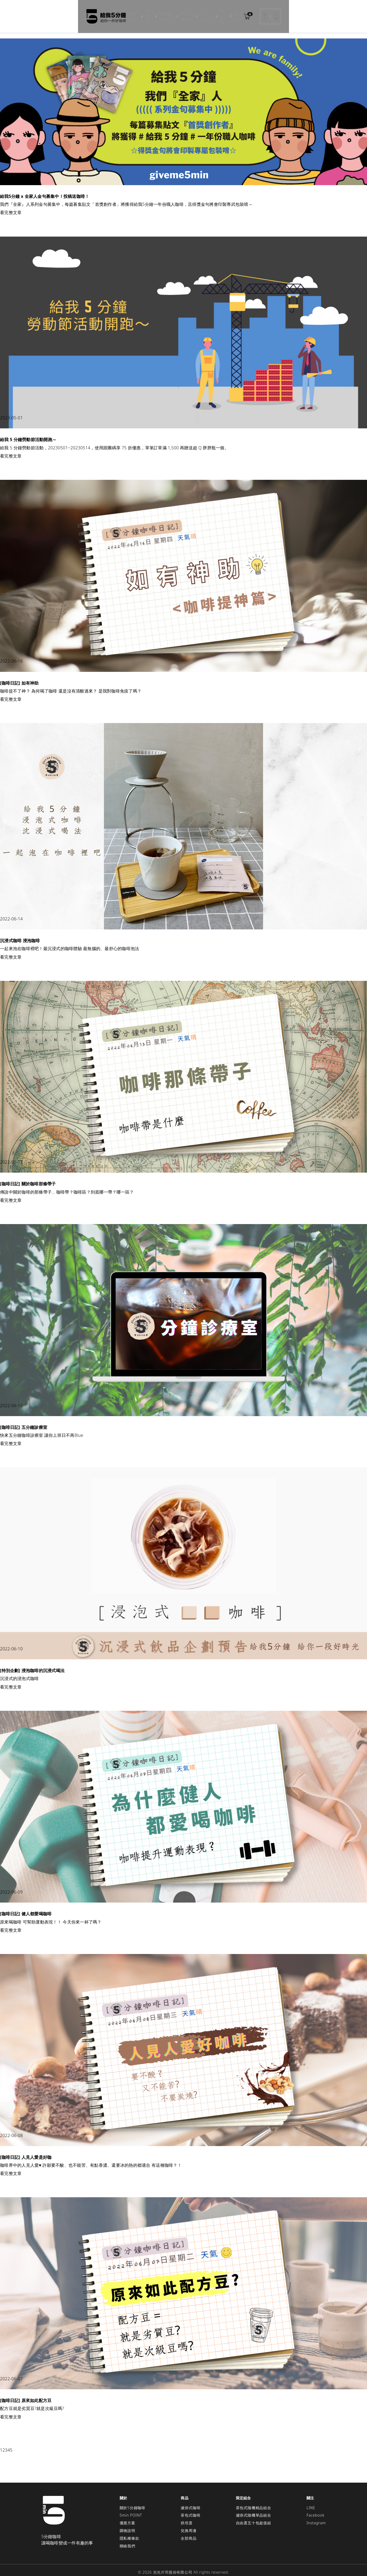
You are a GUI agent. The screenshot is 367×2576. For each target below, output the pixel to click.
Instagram (316, 2516)
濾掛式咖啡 (190, 2501)
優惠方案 (127, 2516)
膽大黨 (128, 13)
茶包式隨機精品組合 (253, 2501)
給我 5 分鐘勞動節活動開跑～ (28, 433)
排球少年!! (107, 13)
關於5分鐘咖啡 (133, 2501)
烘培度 (232, 13)
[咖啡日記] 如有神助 (19, 676)
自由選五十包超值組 (253, 2516)
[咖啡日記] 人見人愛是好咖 (25, 2150)
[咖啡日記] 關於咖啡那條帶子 (28, 1177)
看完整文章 (10, 206)
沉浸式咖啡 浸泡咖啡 (20, 934)
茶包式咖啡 (190, 2508)
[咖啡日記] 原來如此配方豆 (25, 2394)
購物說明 (127, 2523)
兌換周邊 (253, 13)
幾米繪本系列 (152, 13)
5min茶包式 (209, 13)
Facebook (315, 2508)
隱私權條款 (129, 2531)
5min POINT (131, 2508)
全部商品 (188, 2531)
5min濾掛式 (181, 13)
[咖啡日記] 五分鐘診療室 (23, 1421)
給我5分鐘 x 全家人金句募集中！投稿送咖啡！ (44, 190)
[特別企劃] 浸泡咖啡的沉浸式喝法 (32, 1664)
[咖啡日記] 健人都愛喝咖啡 (25, 1907)
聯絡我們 (127, 2539)
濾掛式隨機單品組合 (253, 2508)
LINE (310, 2501)
